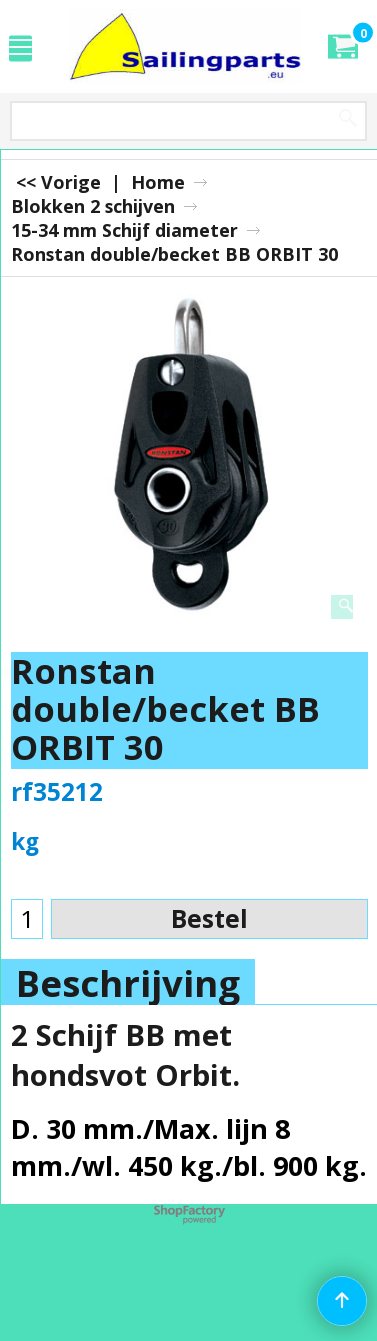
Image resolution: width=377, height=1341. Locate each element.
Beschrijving (128, 983)
